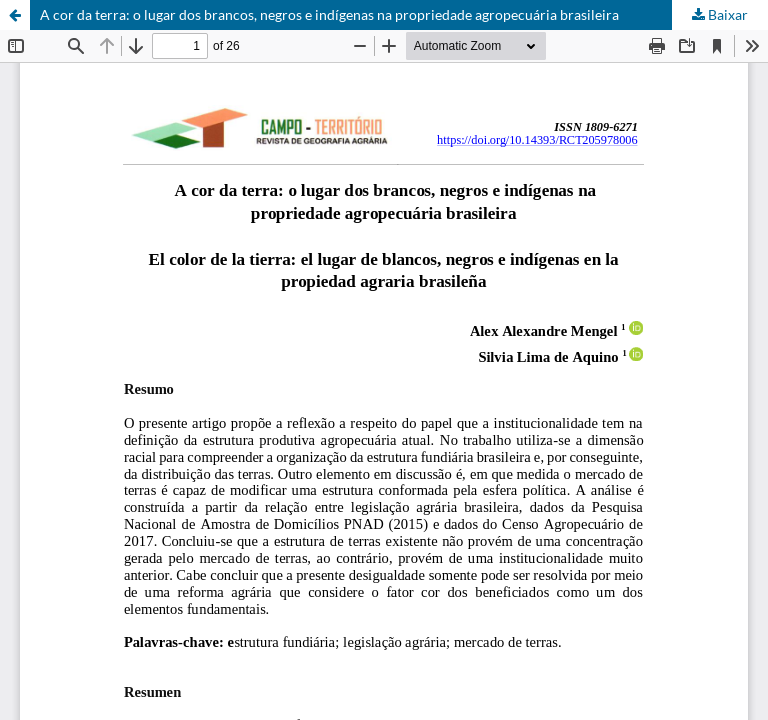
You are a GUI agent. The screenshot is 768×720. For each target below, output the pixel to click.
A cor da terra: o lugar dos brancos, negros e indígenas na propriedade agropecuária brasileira (329, 14)
